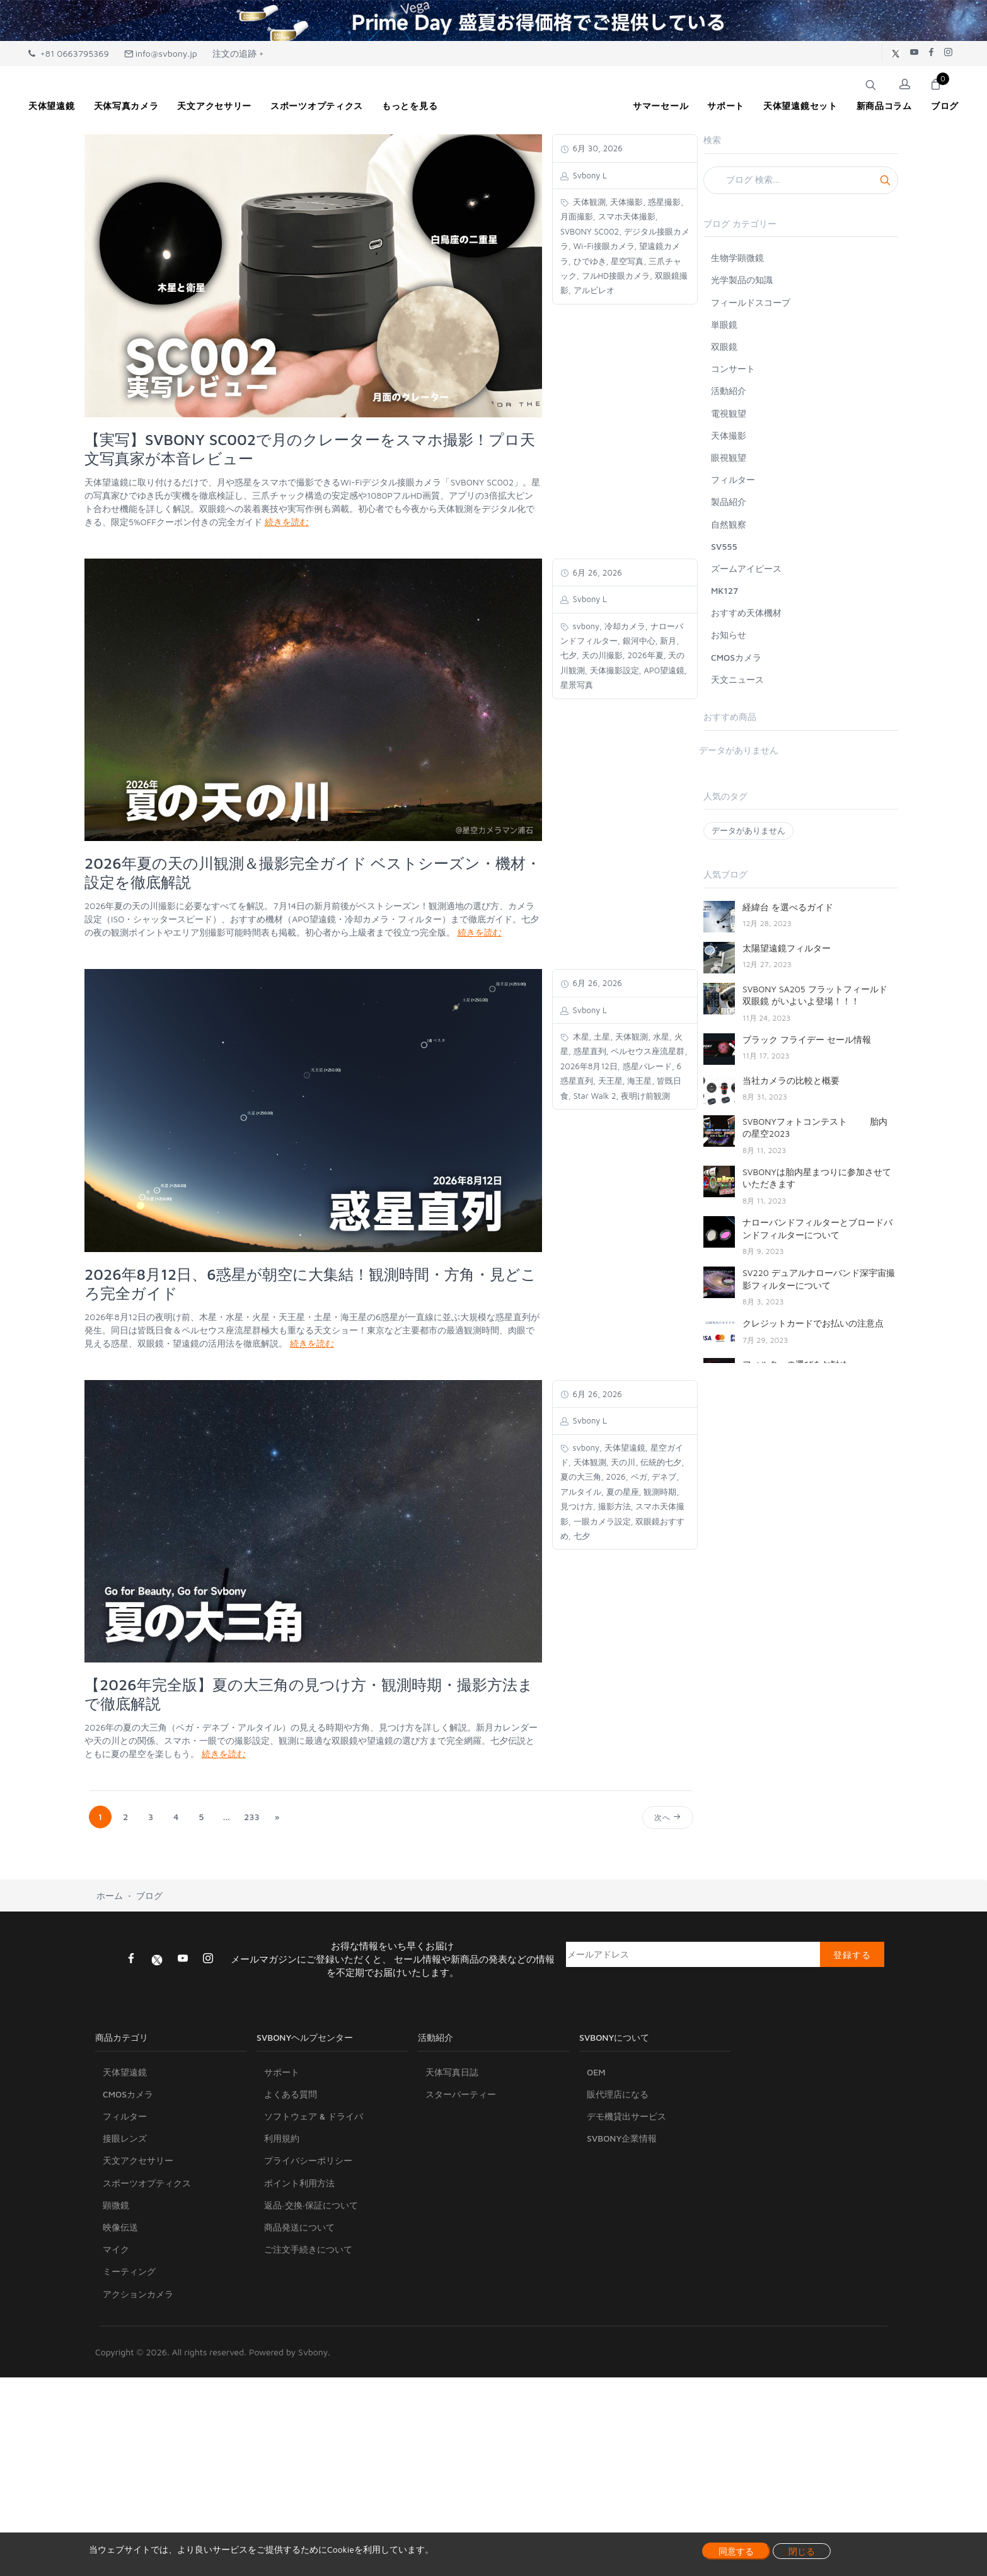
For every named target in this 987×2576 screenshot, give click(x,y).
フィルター (733, 479)
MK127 (724, 590)
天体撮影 (728, 435)
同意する (736, 2551)
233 (252, 1816)
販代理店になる (618, 2154)
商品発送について (299, 2288)
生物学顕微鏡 (737, 257)
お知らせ (728, 634)
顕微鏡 (116, 2265)
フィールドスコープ (750, 302)
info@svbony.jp (160, 53)
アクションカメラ (138, 2354)
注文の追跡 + (238, 53)
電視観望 (728, 413)
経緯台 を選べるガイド (787, 907)
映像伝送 (120, 2288)
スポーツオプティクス (147, 2243)
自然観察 (728, 524)
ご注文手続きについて (308, 2310)
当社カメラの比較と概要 (791, 1080)
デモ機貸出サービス (626, 2177)
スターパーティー (460, 2154)
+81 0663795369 (68, 53)
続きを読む (287, 521)
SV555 (724, 546)
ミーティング (129, 2332)
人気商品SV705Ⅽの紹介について (807, 1405)
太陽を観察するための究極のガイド (813, 1598)
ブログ (149, 1956)
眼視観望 (728, 457)
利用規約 (281, 2199)
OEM (596, 2132)
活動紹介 (728, 390)
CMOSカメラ (736, 657)
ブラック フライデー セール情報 (806, 1039)
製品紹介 (728, 501)
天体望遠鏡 (125, 2132)
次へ (667, 1817)
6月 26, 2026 (596, 572)
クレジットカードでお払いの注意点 (813, 1323)
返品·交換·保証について (311, 2265)
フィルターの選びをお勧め (795, 1364)
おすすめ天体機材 (746, 612)
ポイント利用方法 (299, 2243)
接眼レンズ (125, 2199)
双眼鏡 (724, 346)
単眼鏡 (724, 324)
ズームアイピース (746, 568)
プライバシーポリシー (308, 2221)
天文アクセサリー (138, 2221)
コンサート (733, 368)
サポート (281, 2132)
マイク (116, 2310)
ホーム (109, 1956)
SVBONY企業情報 (622, 2199)
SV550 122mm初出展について (802, 1689)
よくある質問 (290, 2154)
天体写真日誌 (451, 2132)
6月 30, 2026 (596, 148)
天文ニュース (737, 679)
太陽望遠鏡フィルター (786, 948)
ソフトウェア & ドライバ (313, 2177)
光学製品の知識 (742, 279)
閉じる (801, 2551)
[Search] (800, 180)
